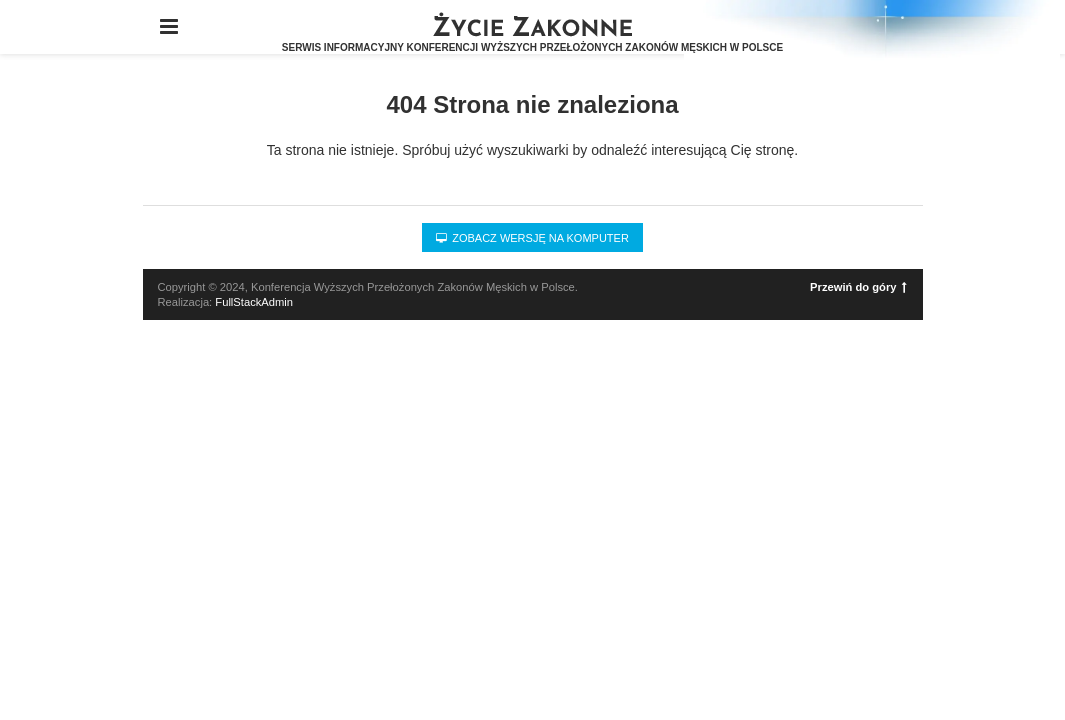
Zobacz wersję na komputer (532, 238)
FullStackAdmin (254, 302)
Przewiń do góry (858, 287)
